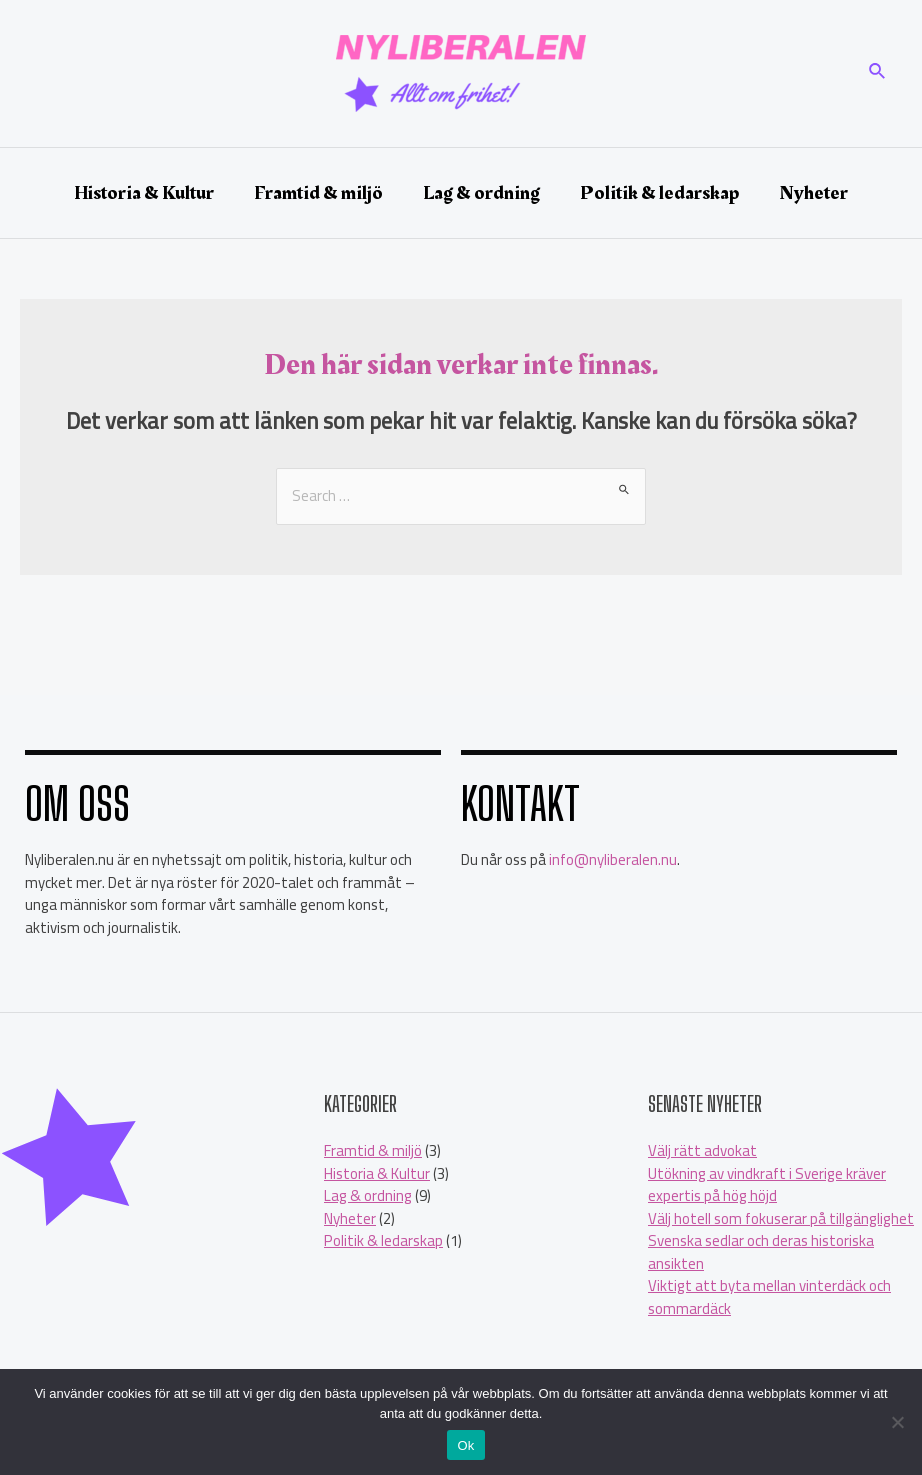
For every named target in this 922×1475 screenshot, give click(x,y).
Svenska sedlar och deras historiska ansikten (761, 1252)
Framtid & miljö (373, 1150)
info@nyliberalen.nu (613, 859)
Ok (465, 1445)
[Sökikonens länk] (878, 73)
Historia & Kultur (377, 1173)
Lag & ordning (368, 1195)
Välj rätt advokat (702, 1150)
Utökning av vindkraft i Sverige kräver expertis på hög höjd (767, 1185)
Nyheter (350, 1218)
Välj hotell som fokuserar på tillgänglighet (781, 1218)
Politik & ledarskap (383, 1240)
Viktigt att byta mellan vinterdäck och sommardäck (769, 1297)
